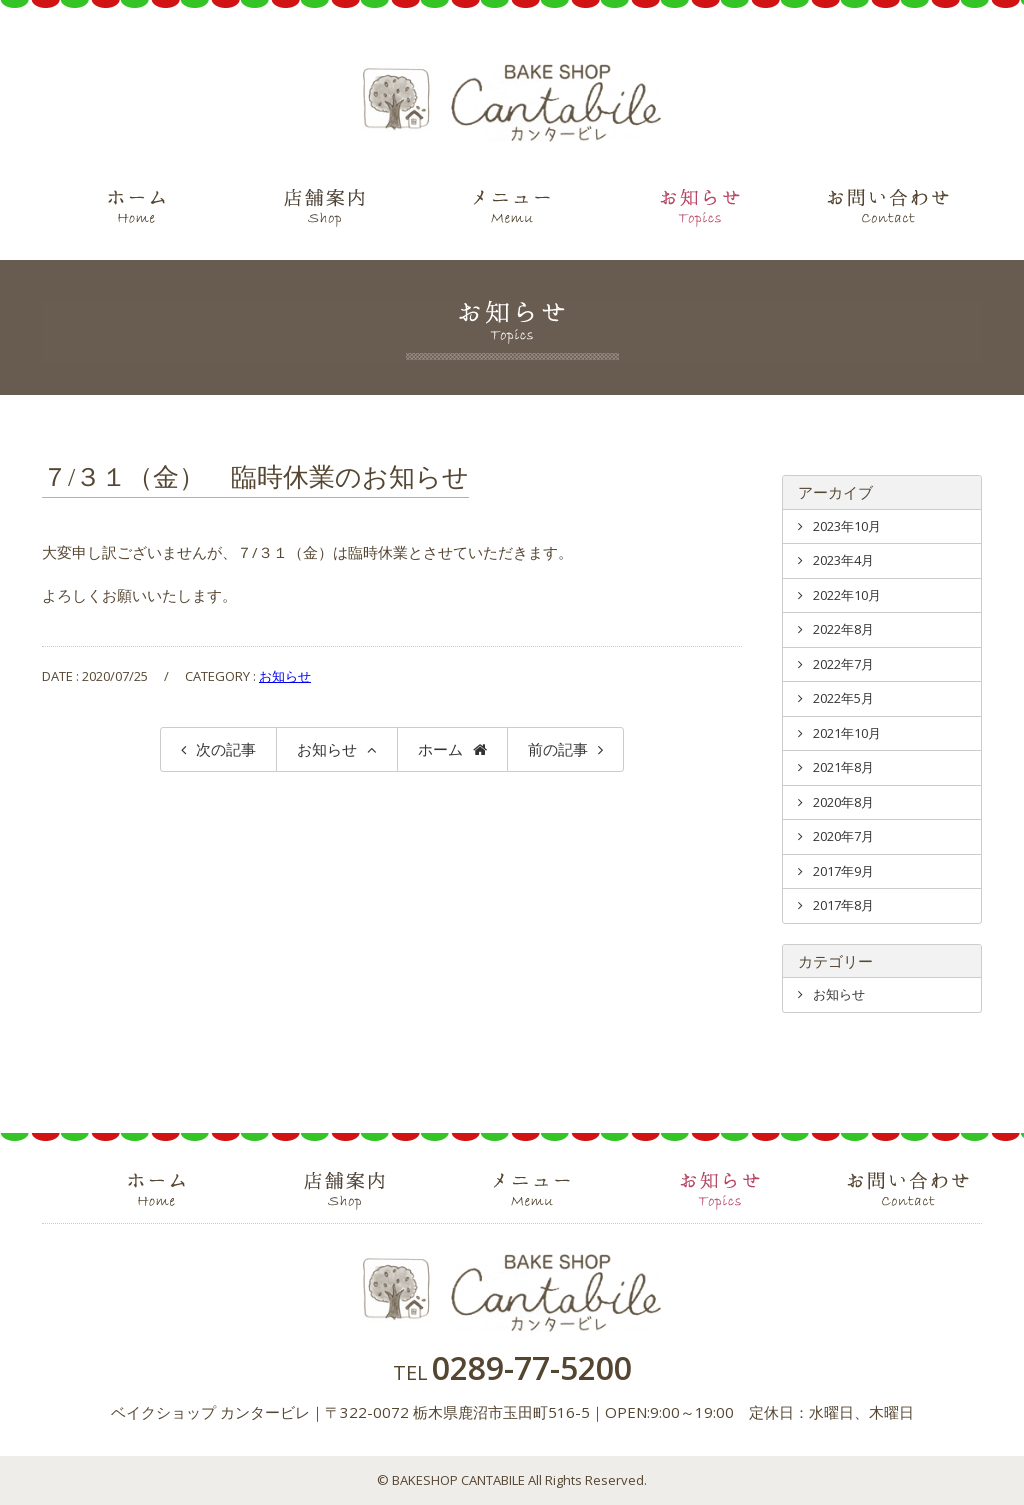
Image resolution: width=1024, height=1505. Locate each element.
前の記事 (558, 749)
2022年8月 (843, 629)
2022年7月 (843, 664)
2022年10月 (847, 595)
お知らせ (700, 210)
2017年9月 (843, 871)
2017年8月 (843, 905)
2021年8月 (843, 767)
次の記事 (226, 749)
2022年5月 (843, 698)
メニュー (512, 210)
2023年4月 (843, 560)
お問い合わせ (888, 210)
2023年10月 (847, 526)
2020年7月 (843, 836)
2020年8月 (843, 802)
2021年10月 (847, 733)
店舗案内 (324, 210)
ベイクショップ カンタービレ (512, 103)
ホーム (136, 210)
